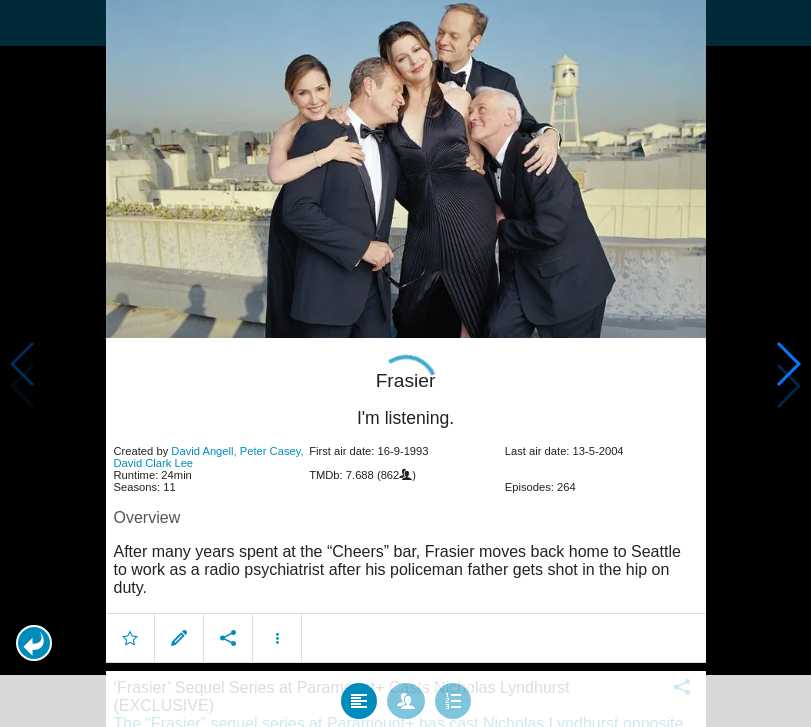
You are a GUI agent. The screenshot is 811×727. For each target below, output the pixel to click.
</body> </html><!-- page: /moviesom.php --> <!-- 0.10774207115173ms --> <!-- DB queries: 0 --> (405, 363)
